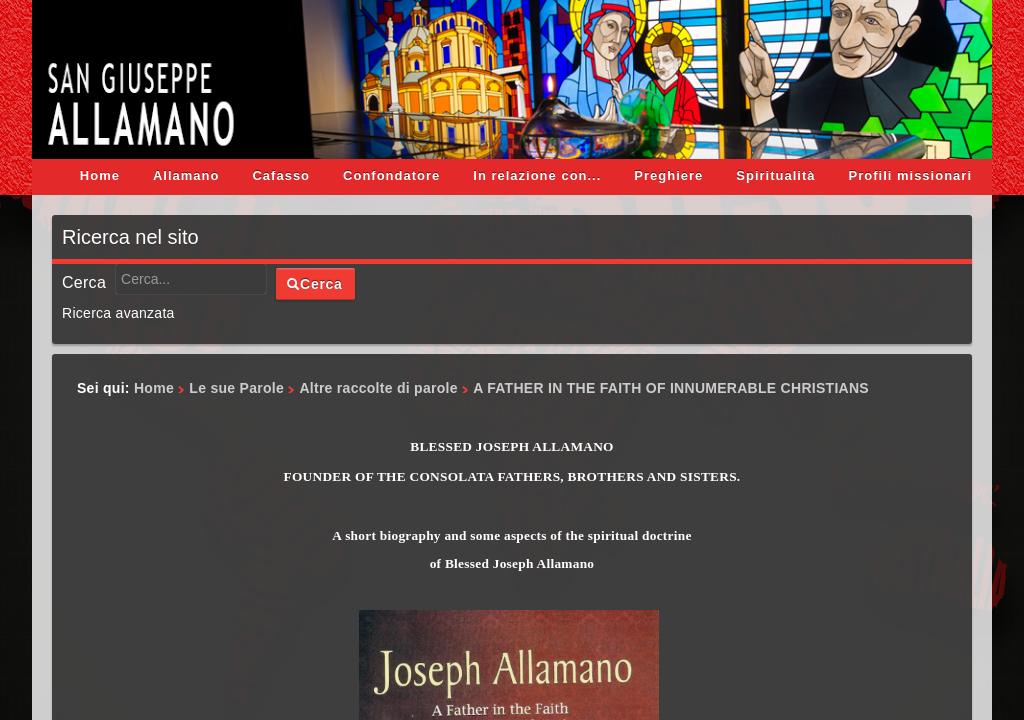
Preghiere (668, 175)
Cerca (84, 283)
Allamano (186, 175)
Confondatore (391, 175)
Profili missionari (910, 175)
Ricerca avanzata (118, 313)
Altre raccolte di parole (378, 388)
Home (100, 175)
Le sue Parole (236, 388)
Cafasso (281, 175)
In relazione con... (537, 175)
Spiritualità (775, 175)
